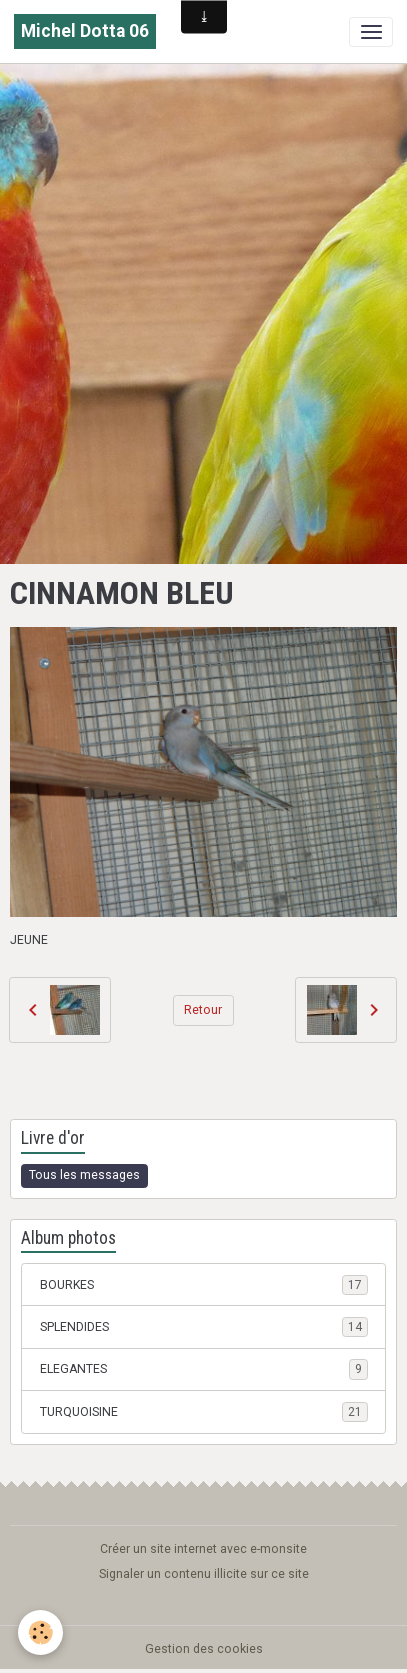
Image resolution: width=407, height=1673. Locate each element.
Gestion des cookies (204, 1649)
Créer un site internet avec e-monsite (203, 1549)
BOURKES (204, 1285)
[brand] (85, 31)
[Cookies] (40, 1632)
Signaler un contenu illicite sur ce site (204, 1574)
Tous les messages (84, 1175)
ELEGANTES (204, 1369)
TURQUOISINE (204, 1412)
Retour (203, 1010)
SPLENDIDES (204, 1327)
